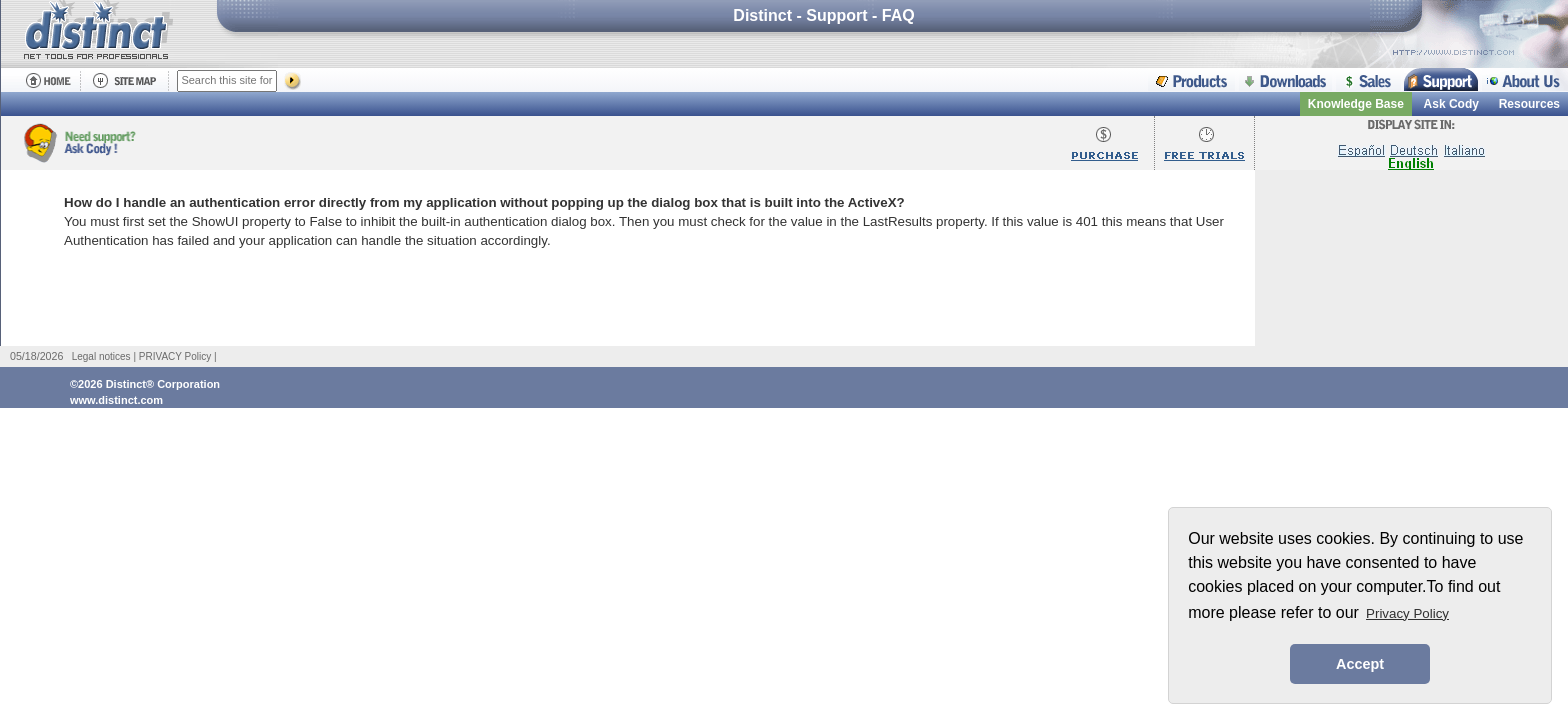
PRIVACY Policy (175, 356)
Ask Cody (1451, 104)
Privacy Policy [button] (1407, 613)
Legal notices (101, 356)
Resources (1529, 104)
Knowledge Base (1356, 104)
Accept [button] (1360, 664)
